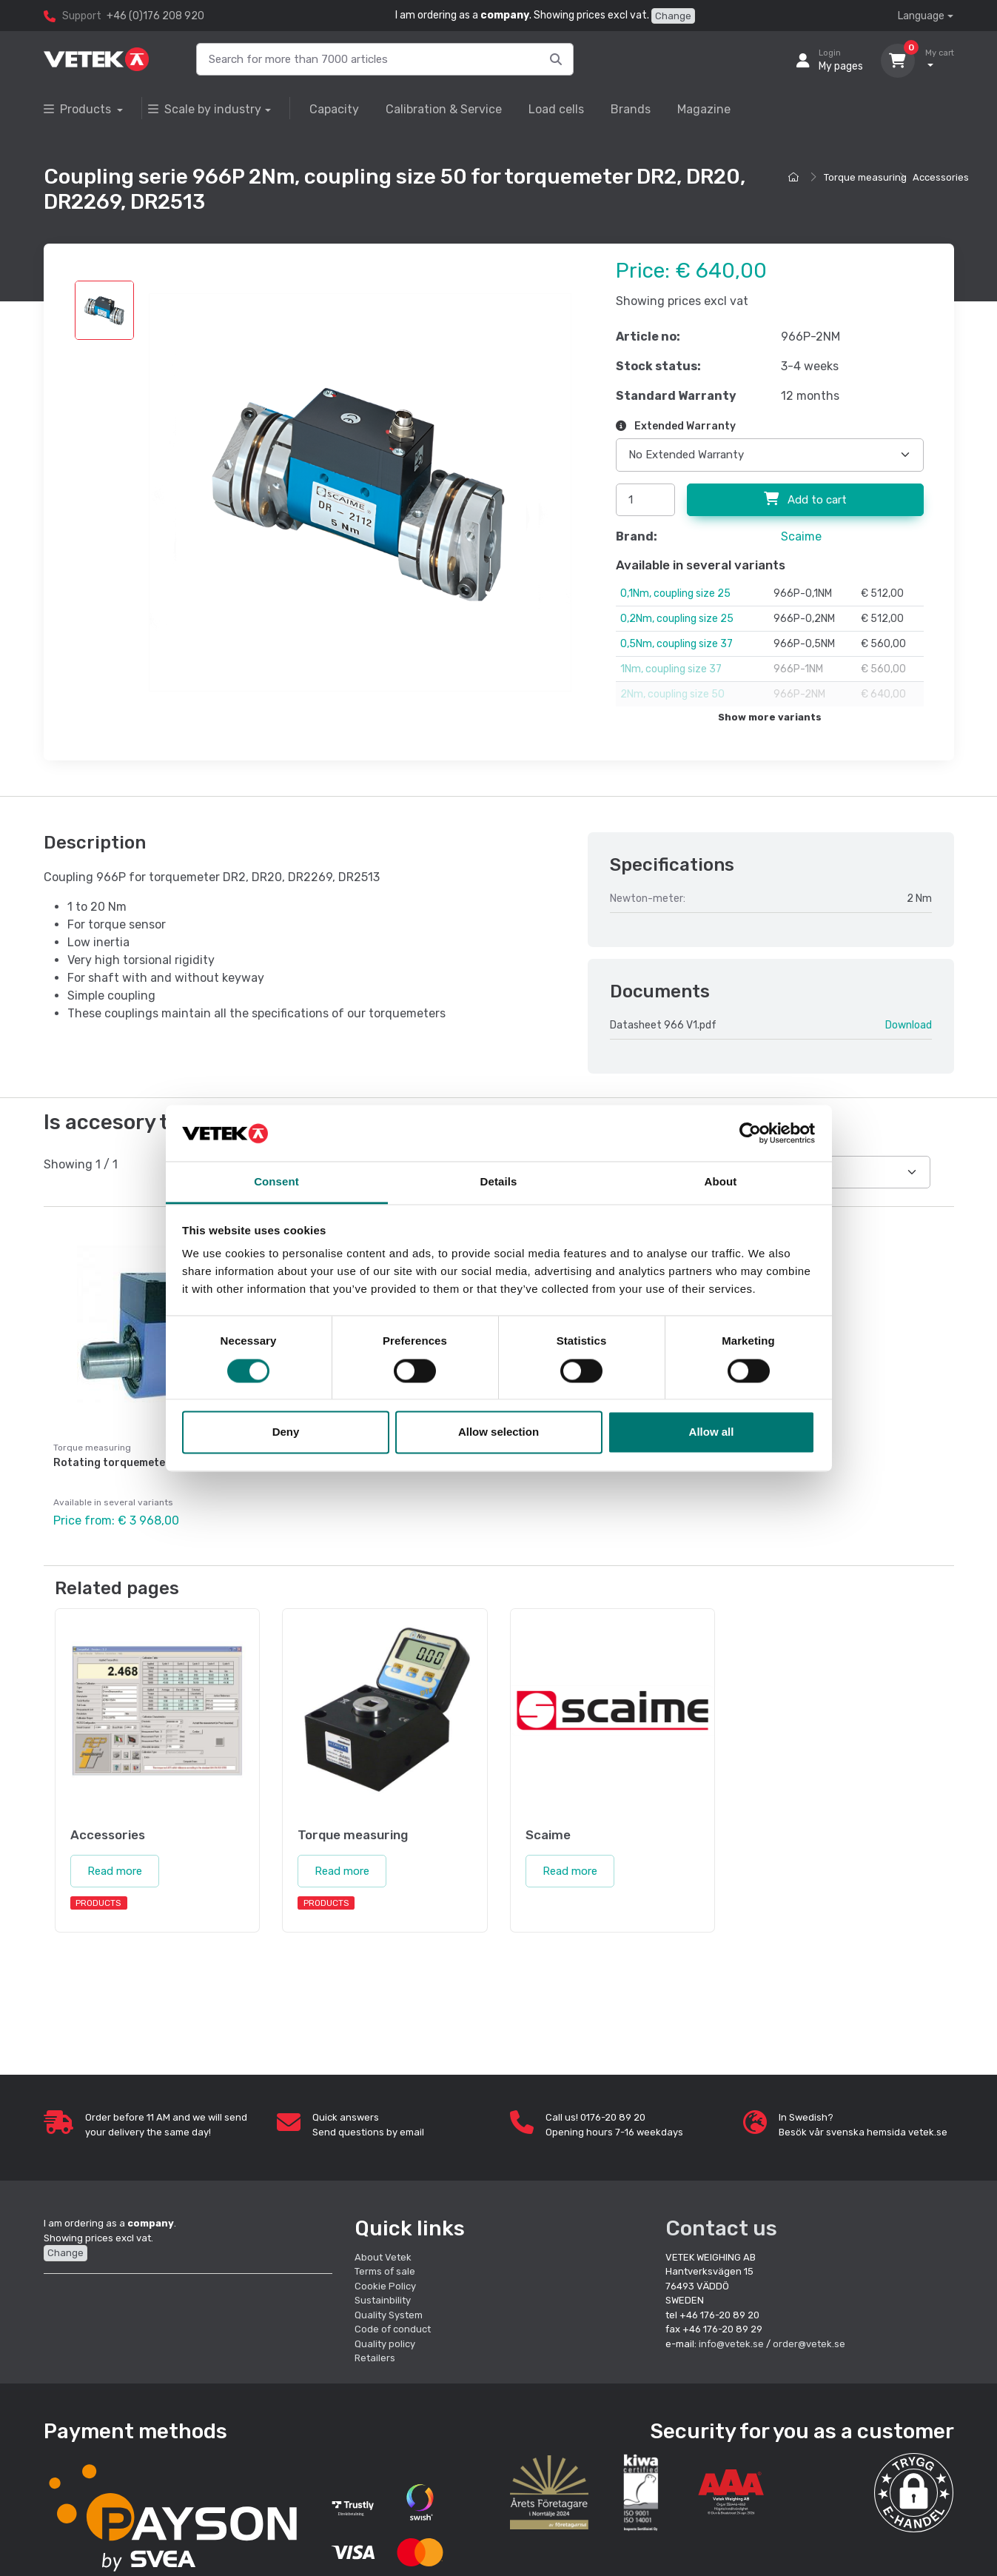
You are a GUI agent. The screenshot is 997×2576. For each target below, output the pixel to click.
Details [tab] (498, 1182)
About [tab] (721, 1182)
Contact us (721, 2228)
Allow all (711, 1432)
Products (79, 109)
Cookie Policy (385, 2286)
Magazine (704, 109)
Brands (631, 109)
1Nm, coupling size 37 (671, 669)
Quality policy (385, 2343)
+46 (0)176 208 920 (155, 16)
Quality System (389, 2315)
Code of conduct (393, 2329)
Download (908, 1025)
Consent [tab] (276, 1182)
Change (673, 15)
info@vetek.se (731, 2343)
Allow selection (498, 1432)
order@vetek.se (809, 2343)
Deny (286, 1432)
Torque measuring (865, 177)
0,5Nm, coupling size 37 (676, 644)
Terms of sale (385, 2271)
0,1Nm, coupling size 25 (675, 593)
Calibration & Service (444, 109)
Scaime (801, 536)
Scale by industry (204, 109)
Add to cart (805, 499)
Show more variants (770, 717)
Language (921, 16)
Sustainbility (384, 2300)
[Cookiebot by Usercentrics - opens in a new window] (750, 1133)
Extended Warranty (676, 426)
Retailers (375, 2357)
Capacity (334, 109)
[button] (913, 2492)
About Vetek (383, 2257)
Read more (114, 1871)
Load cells (556, 109)
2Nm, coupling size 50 (672, 694)
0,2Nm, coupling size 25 (677, 618)
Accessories (941, 177)
